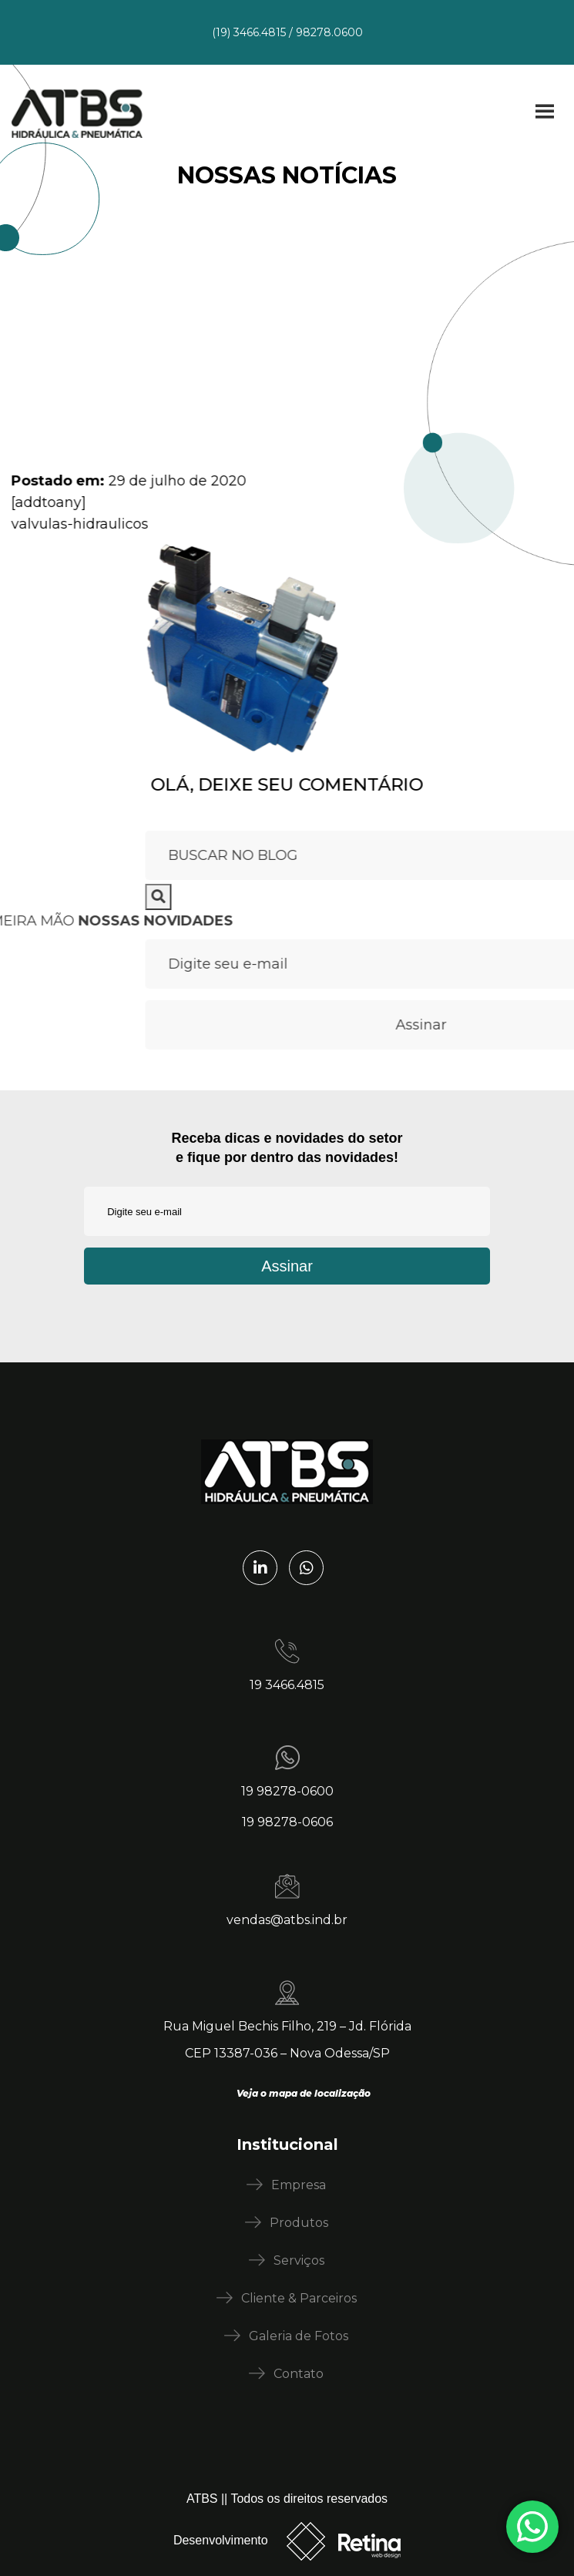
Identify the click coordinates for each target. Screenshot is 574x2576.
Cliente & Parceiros (299, 2298)
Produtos (299, 2222)
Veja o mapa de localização (304, 2093)
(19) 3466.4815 (249, 32)
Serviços (299, 2260)
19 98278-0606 (287, 1822)
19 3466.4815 (287, 1685)
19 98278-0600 (287, 1791)
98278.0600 (329, 32)
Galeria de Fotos (298, 2336)
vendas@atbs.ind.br (287, 1920)
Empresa (298, 2185)
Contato (299, 2373)
